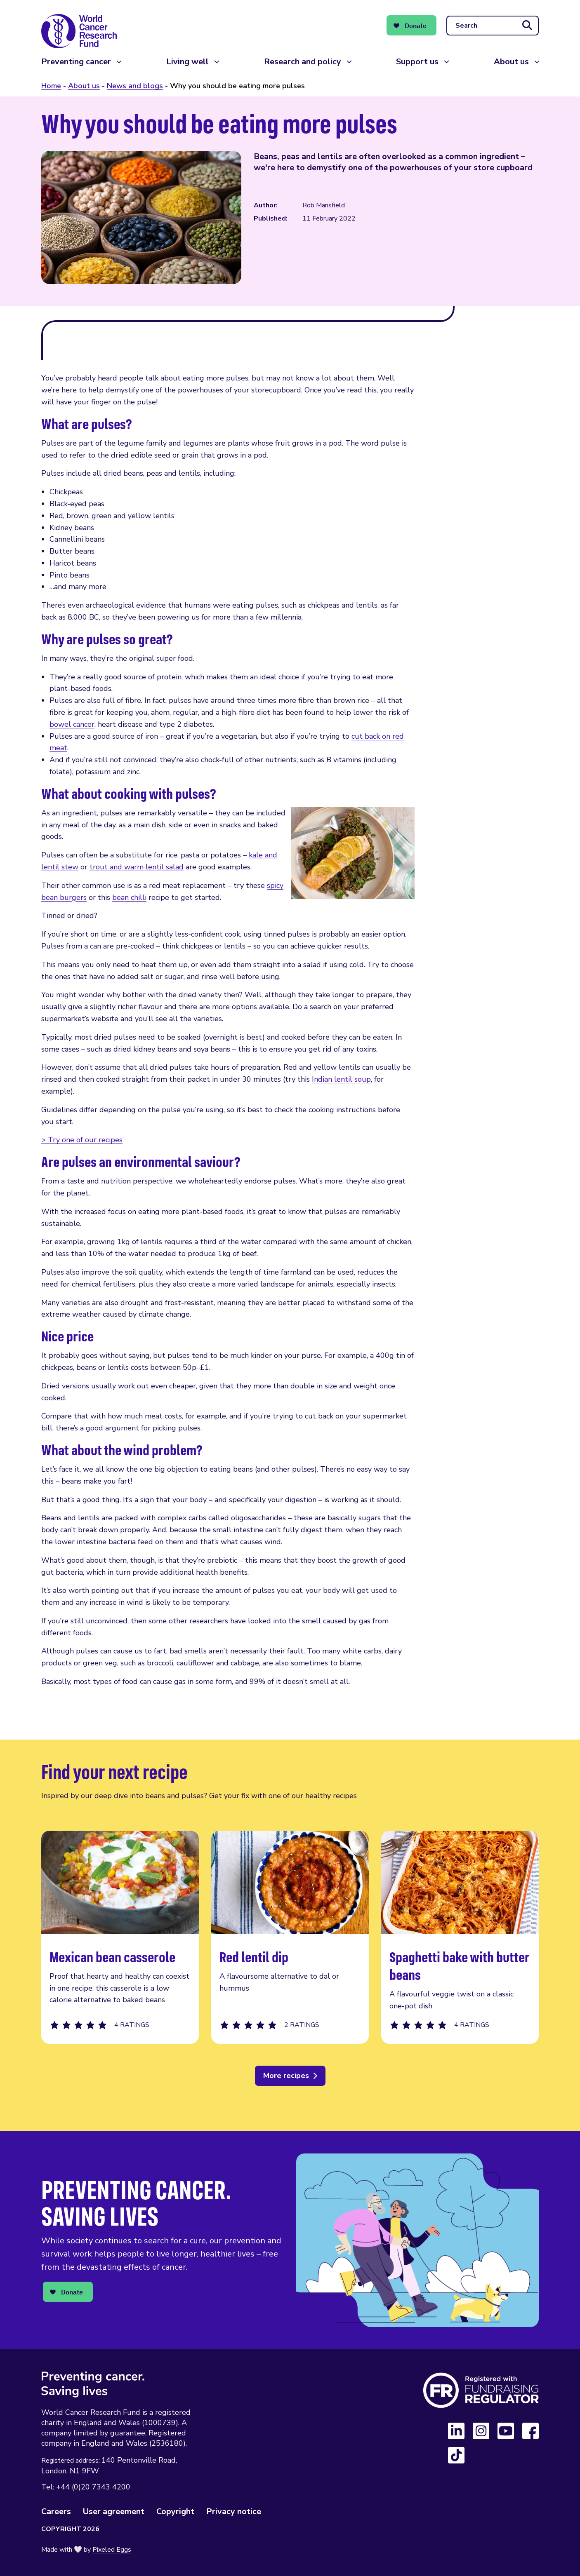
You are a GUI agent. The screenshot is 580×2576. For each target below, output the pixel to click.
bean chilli (129, 897)
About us (511, 61)
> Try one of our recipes (82, 1140)
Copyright (175, 2511)
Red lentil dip (290, 1937)
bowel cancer (72, 724)
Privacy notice (233, 2511)
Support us (417, 61)
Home (51, 86)
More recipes (286, 2076)
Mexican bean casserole (120, 1937)
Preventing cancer (76, 61)
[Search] (492, 25)
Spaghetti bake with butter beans (460, 1937)
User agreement (113, 2511)
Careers (56, 2511)
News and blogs (135, 86)
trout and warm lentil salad (137, 867)
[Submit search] (527, 25)
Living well (187, 61)
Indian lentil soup (341, 1079)
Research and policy (302, 61)
